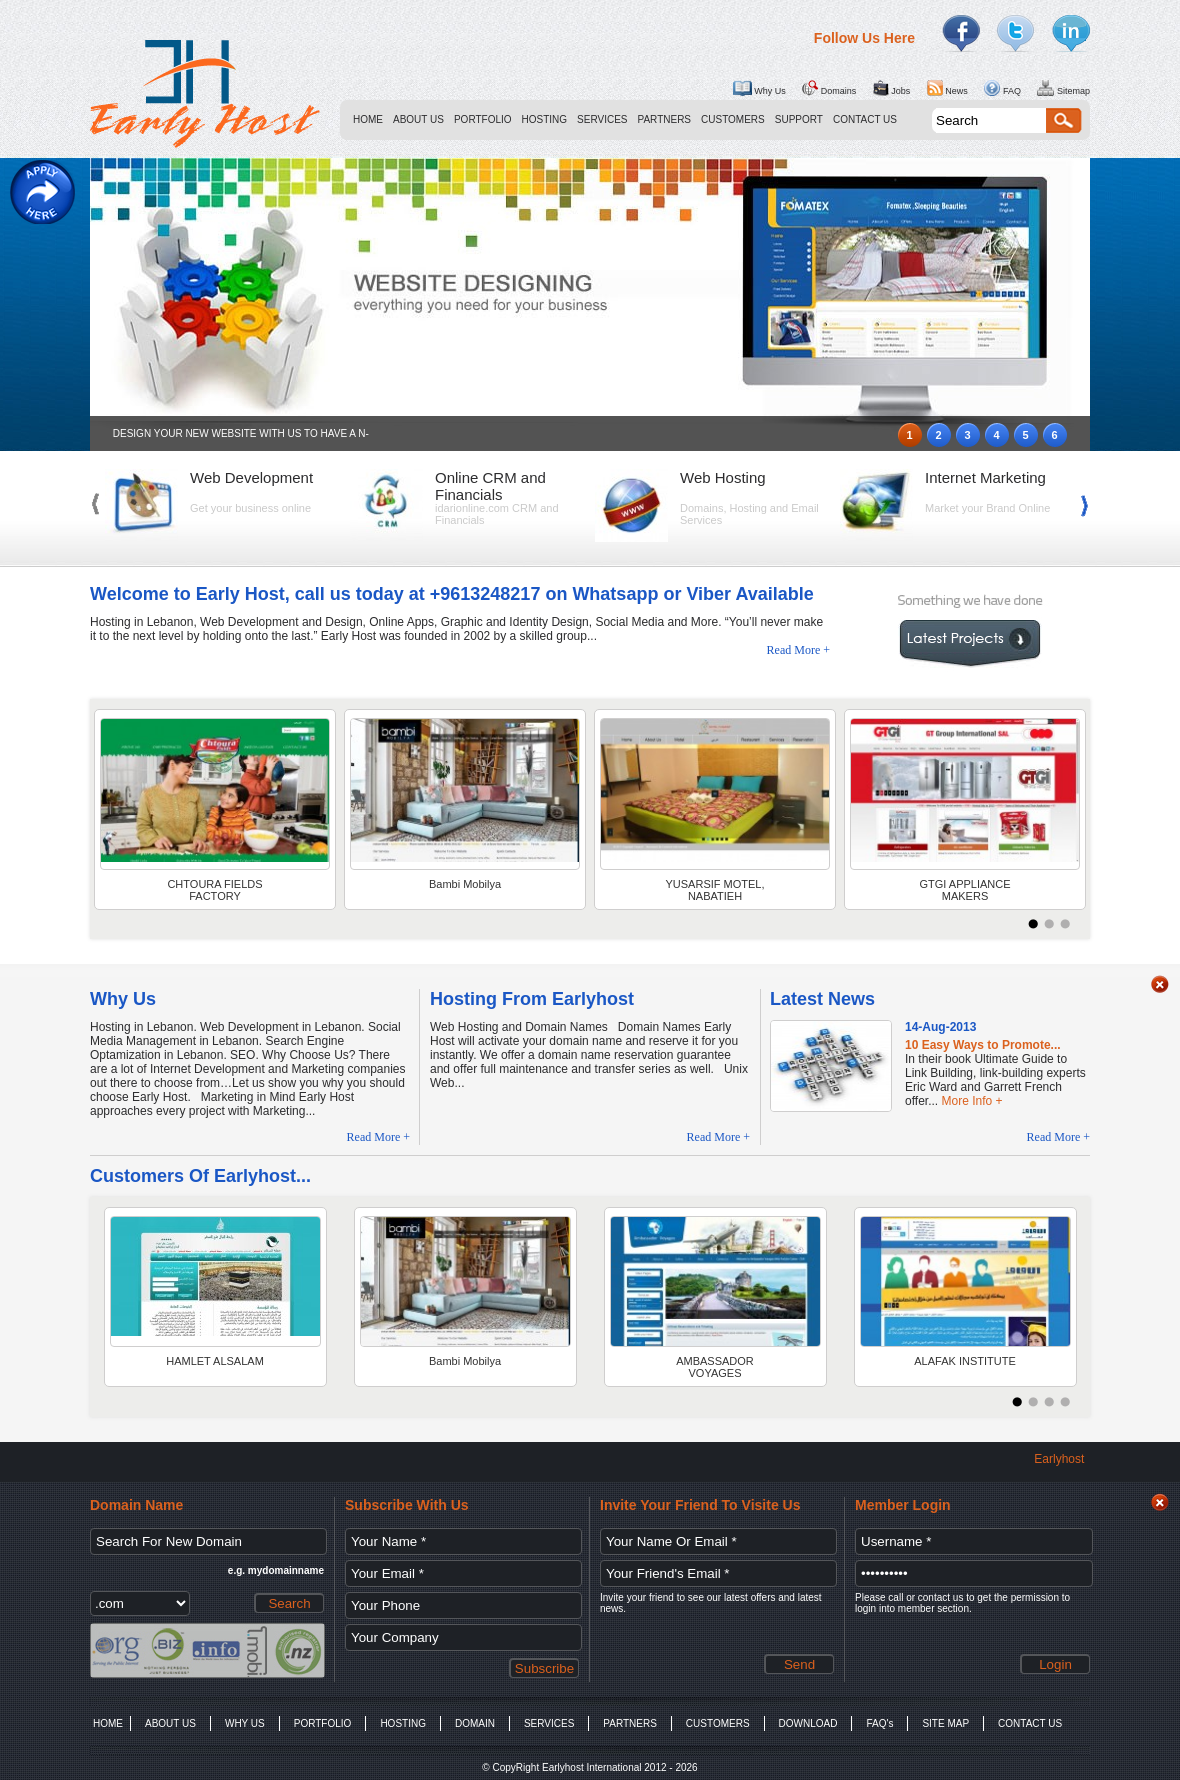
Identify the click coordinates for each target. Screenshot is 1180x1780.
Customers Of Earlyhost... (200, 1176)
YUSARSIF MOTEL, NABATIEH (714, 890)
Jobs (892, 88)
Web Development (251, 477)
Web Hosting (723, 477)
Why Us (759, 88)
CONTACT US (865, 119)
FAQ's (879, 1723)
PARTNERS (665, 119)
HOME (368, 119)
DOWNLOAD (808, 1723)
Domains (829, 88)
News (947, 88)
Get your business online (250, 508)
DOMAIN (475, 1723)
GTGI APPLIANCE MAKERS (964, 890)
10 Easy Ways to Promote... (983, 1045)
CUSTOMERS (733, 119)
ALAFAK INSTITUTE (964, 1361)
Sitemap (1063, 88)
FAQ (1002, 88)
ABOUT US (418, 119)
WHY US (245, 1723)
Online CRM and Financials (490, 486)
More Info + (971, 1101)
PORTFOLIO (483, 119)
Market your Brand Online (987, 508)
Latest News (822, 999)
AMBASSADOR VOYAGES (715, 1367)
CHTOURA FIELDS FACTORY (214, 890)
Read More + (798, 650)
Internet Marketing (985, 477)
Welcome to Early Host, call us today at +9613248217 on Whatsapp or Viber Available (452, 594)
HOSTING (545, 119)
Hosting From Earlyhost (532, 999)
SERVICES (602, 119)
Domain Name (136, 1505)
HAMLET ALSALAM (215, 1361)
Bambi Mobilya (465, 884)
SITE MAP (945, 1723)
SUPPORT (799, 119)
